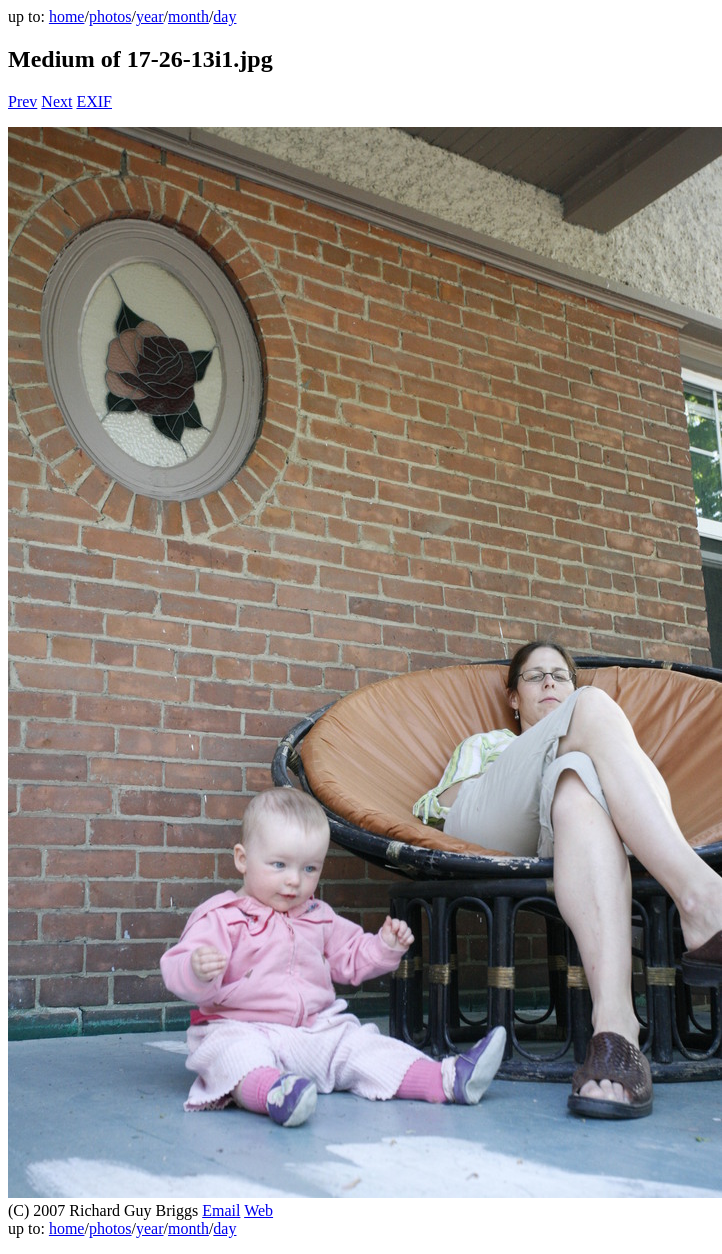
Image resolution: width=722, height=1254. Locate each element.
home (67, 16)
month (188, 16)
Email (221, 1210)
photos (110, 16)
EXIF (94, 101)
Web (258, 1210)
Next (56, 101)
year (150, 16)
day (224, 16)
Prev (22, 101)
